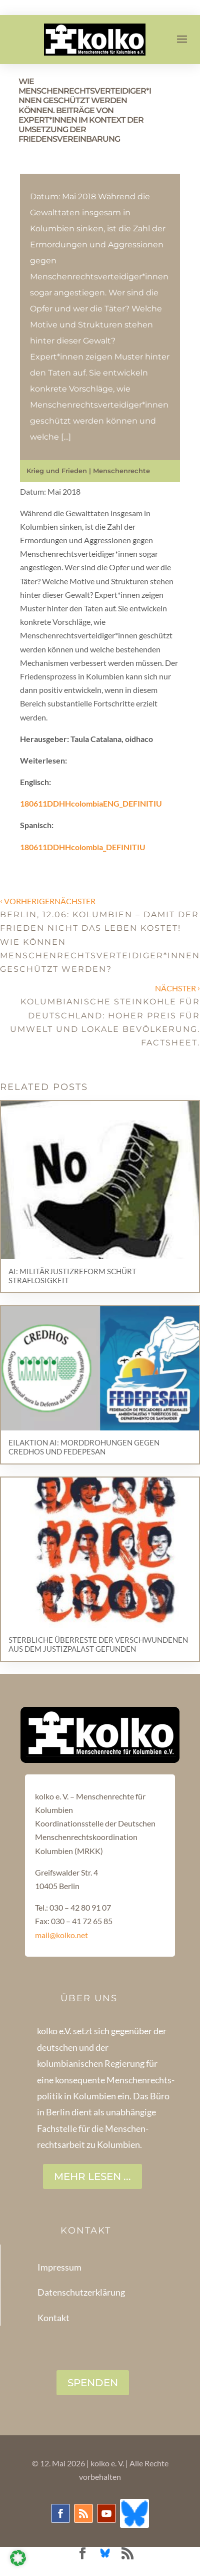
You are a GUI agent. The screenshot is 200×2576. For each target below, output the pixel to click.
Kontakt (54, 2317)
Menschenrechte (121, 471)
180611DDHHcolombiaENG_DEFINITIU (91, 803)
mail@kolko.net (61, 1935)
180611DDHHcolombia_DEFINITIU (83, 847)
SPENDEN (93, 2383)
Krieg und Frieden (56, 471)
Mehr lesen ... (92, 2176)
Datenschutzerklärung (81, 2292)
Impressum (60, 2267)
